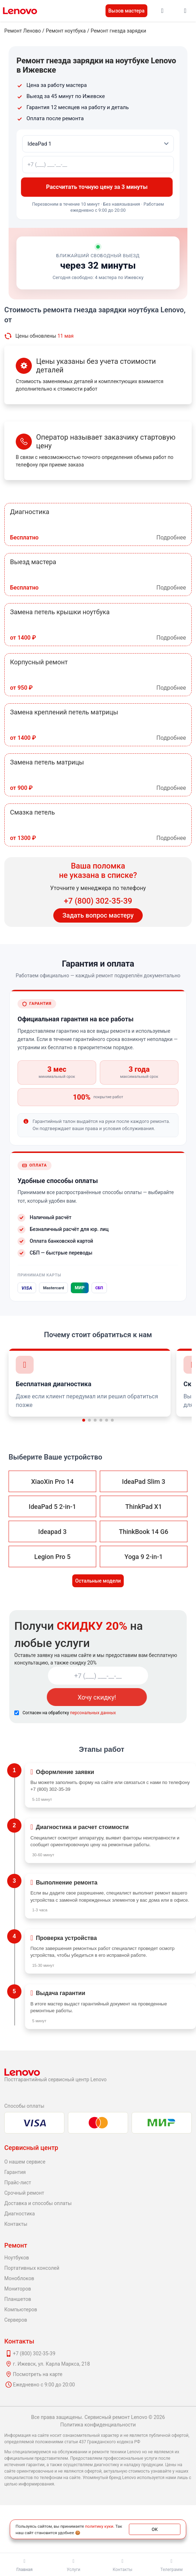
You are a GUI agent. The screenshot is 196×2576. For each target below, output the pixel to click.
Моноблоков (19, 2278)
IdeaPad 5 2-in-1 (52, 1506)
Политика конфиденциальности (98, 2425)
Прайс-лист (17, 2182)
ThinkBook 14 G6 (143, 1531)
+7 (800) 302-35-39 (98, 900)
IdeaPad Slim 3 (143, 1481)
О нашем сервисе (24, 2162)
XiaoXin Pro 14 (52, 1481)
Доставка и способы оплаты (38, 2203)
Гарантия (15, 2172)
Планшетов (17, 2299)
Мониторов (17, 2289)
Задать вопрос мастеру (98, 915)
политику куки (99, 2526)
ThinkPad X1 (143, 1506)
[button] (83, 1420)
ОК (155, 2529)
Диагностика (19, 2213)
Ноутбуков (16, 2257)
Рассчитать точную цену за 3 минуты (98, 187)
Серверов (15, 2320)
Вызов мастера (126, 11)
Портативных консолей (31, 2268)
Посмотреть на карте (38, 2374)
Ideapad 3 (52, 1531)
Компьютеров (20, 2309)
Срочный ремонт (24, 2193)
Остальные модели (98, 1581)
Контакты (15, 2224)
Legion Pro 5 (52, 1556)
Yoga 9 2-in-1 (143, 1556)
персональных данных (93, 1712)
